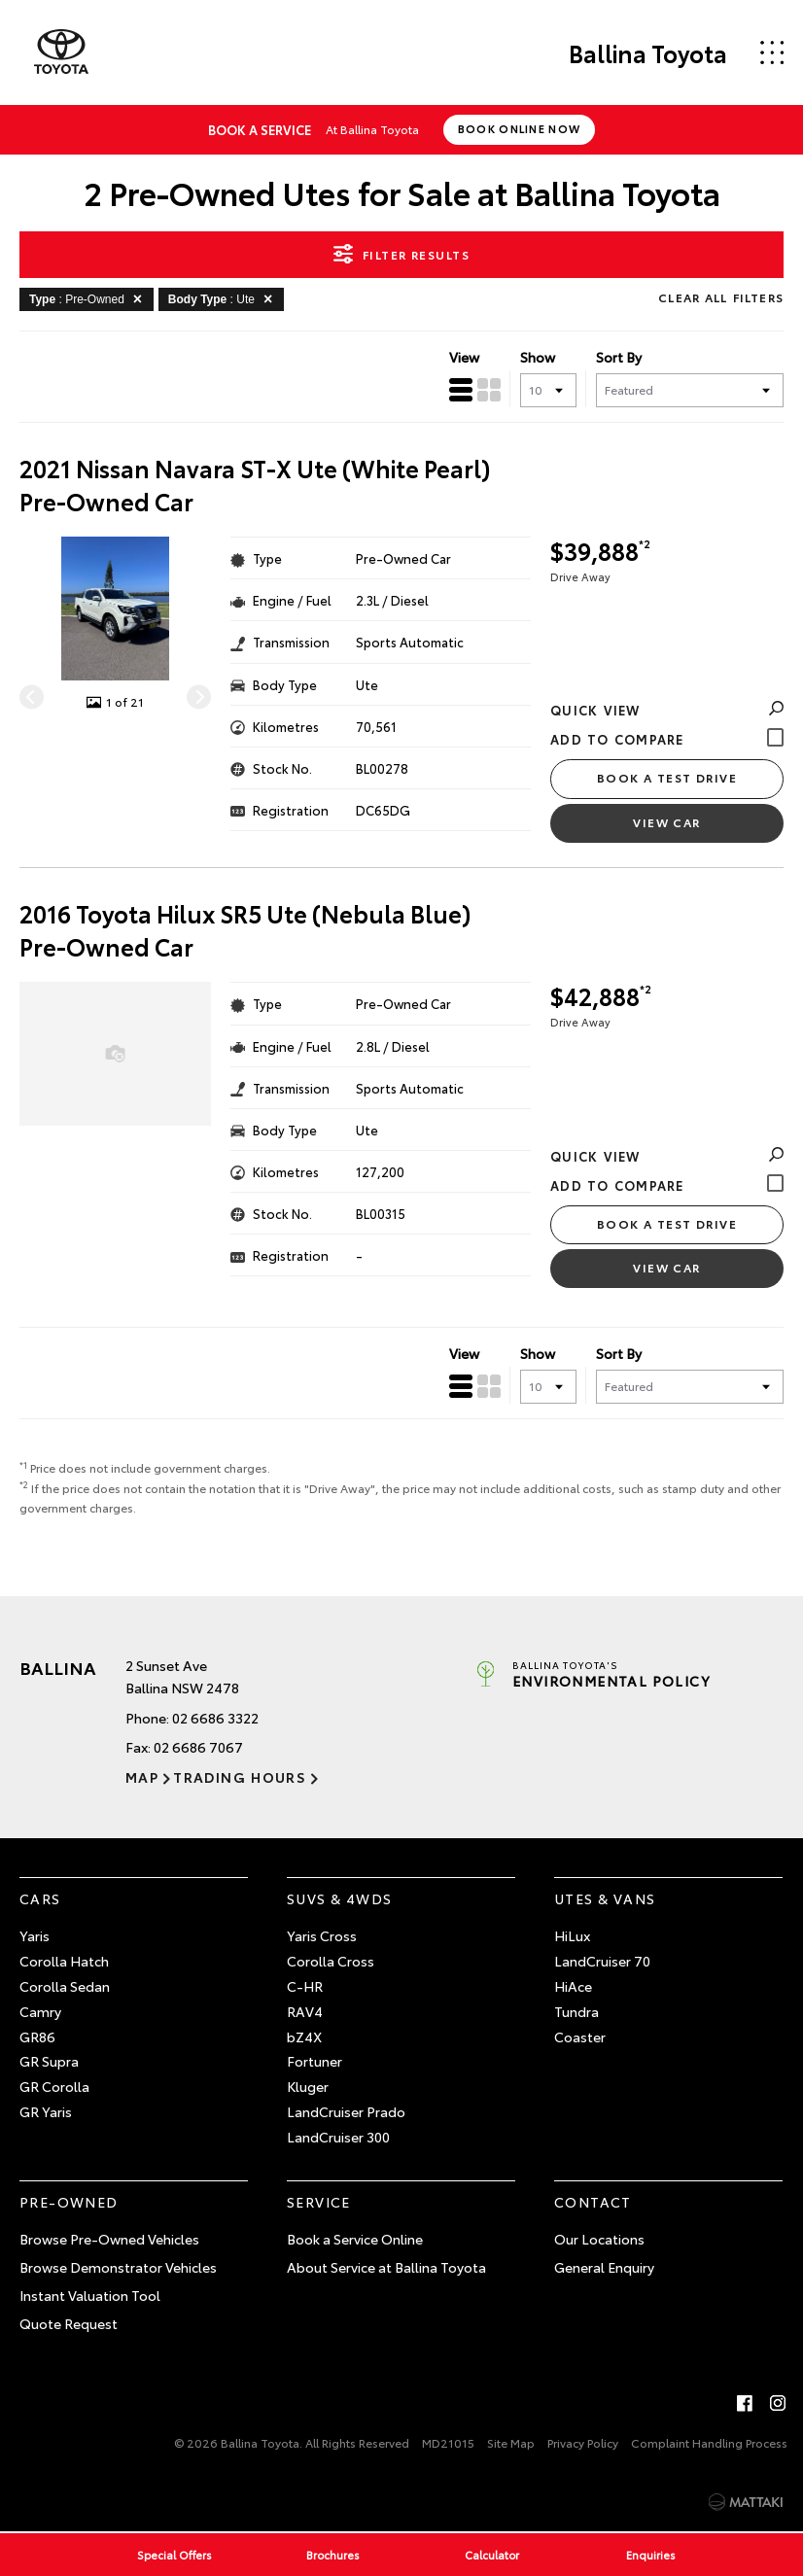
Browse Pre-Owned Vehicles (109, 2238)
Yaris (34, 1935)
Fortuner (314, 2061)
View (464, 356)
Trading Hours (239, 1777)
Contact (593, 2201)
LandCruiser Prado (346, 2111)
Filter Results (401, 253)
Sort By (619, 356)
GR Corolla (54, 2086)
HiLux (572, 1935)
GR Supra (49, 2061)
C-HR (305, 1986)
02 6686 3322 (215, 1717)
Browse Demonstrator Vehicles (118, 2267)
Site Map (511, 2442)
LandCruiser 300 (338, 2136)
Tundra (576, 2011)
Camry (40, 2011)
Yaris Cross (322, 1935)
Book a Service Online (355, 2238)
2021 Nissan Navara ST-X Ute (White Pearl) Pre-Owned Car (255, 484)
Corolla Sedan (64, 1986)
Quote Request (68, 2323)
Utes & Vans (604, 1898)
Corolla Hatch (64, 1960)
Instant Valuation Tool (89, 2295)
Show (537, 356)
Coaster (580, 2036)
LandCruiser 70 (602, 1960)
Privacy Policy (582, 2442)
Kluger (308, 2086)
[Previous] (31, 696)
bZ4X (304, 2036)
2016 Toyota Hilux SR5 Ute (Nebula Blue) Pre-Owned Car (245, 929)
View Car (667, 822)
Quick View (667, 709)
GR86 (37, 2036)
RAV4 (305, 2011)
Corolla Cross (330, 1960)
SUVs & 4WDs (339, 1898)
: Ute (223, 298)
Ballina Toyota (648, 52)
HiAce (573, 1986)
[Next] (199, 696)
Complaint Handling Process (709, 2442)
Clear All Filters (721, 297)
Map (141, 1777)
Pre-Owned (69, 2201)
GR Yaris (45, 2111)
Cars (40, 1898)
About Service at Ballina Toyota (386, 2267)
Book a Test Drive (667, 777)
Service (319, 2201)
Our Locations (599, 2238)
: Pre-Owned (89, 298)
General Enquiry (604, 2267)
